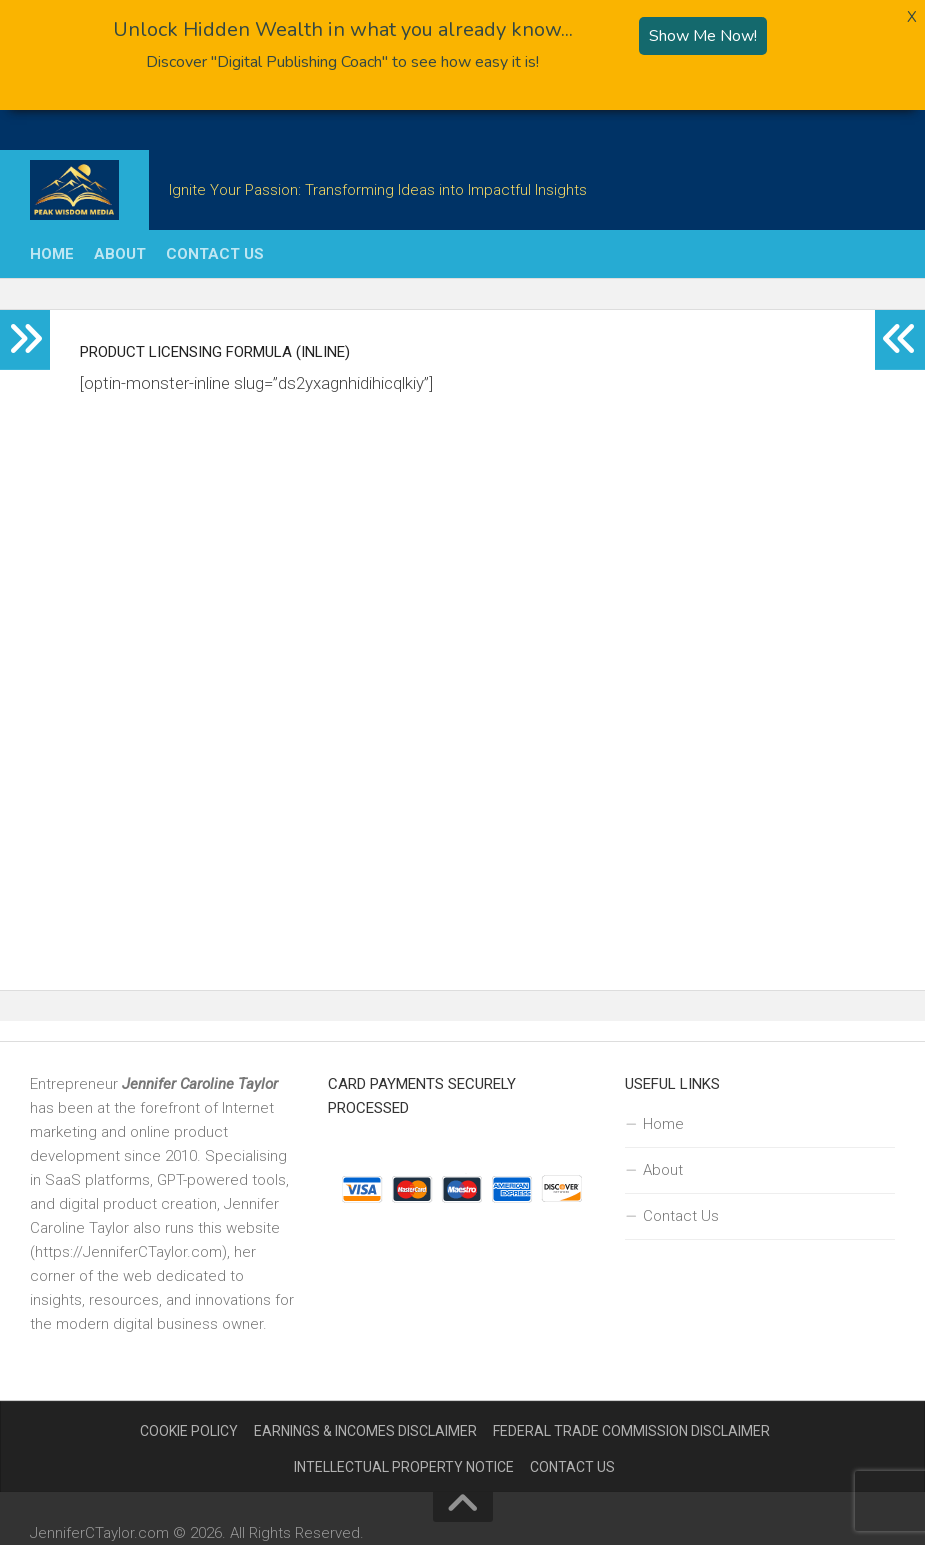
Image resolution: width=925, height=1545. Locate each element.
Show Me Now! (703, 33)
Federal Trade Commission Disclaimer (631, 1428)
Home (52, 251)
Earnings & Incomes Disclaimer (365, 1428)
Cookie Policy (189, 1428)
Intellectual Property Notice (404, 1464)
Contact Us (215, 251)
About (120, 251)
